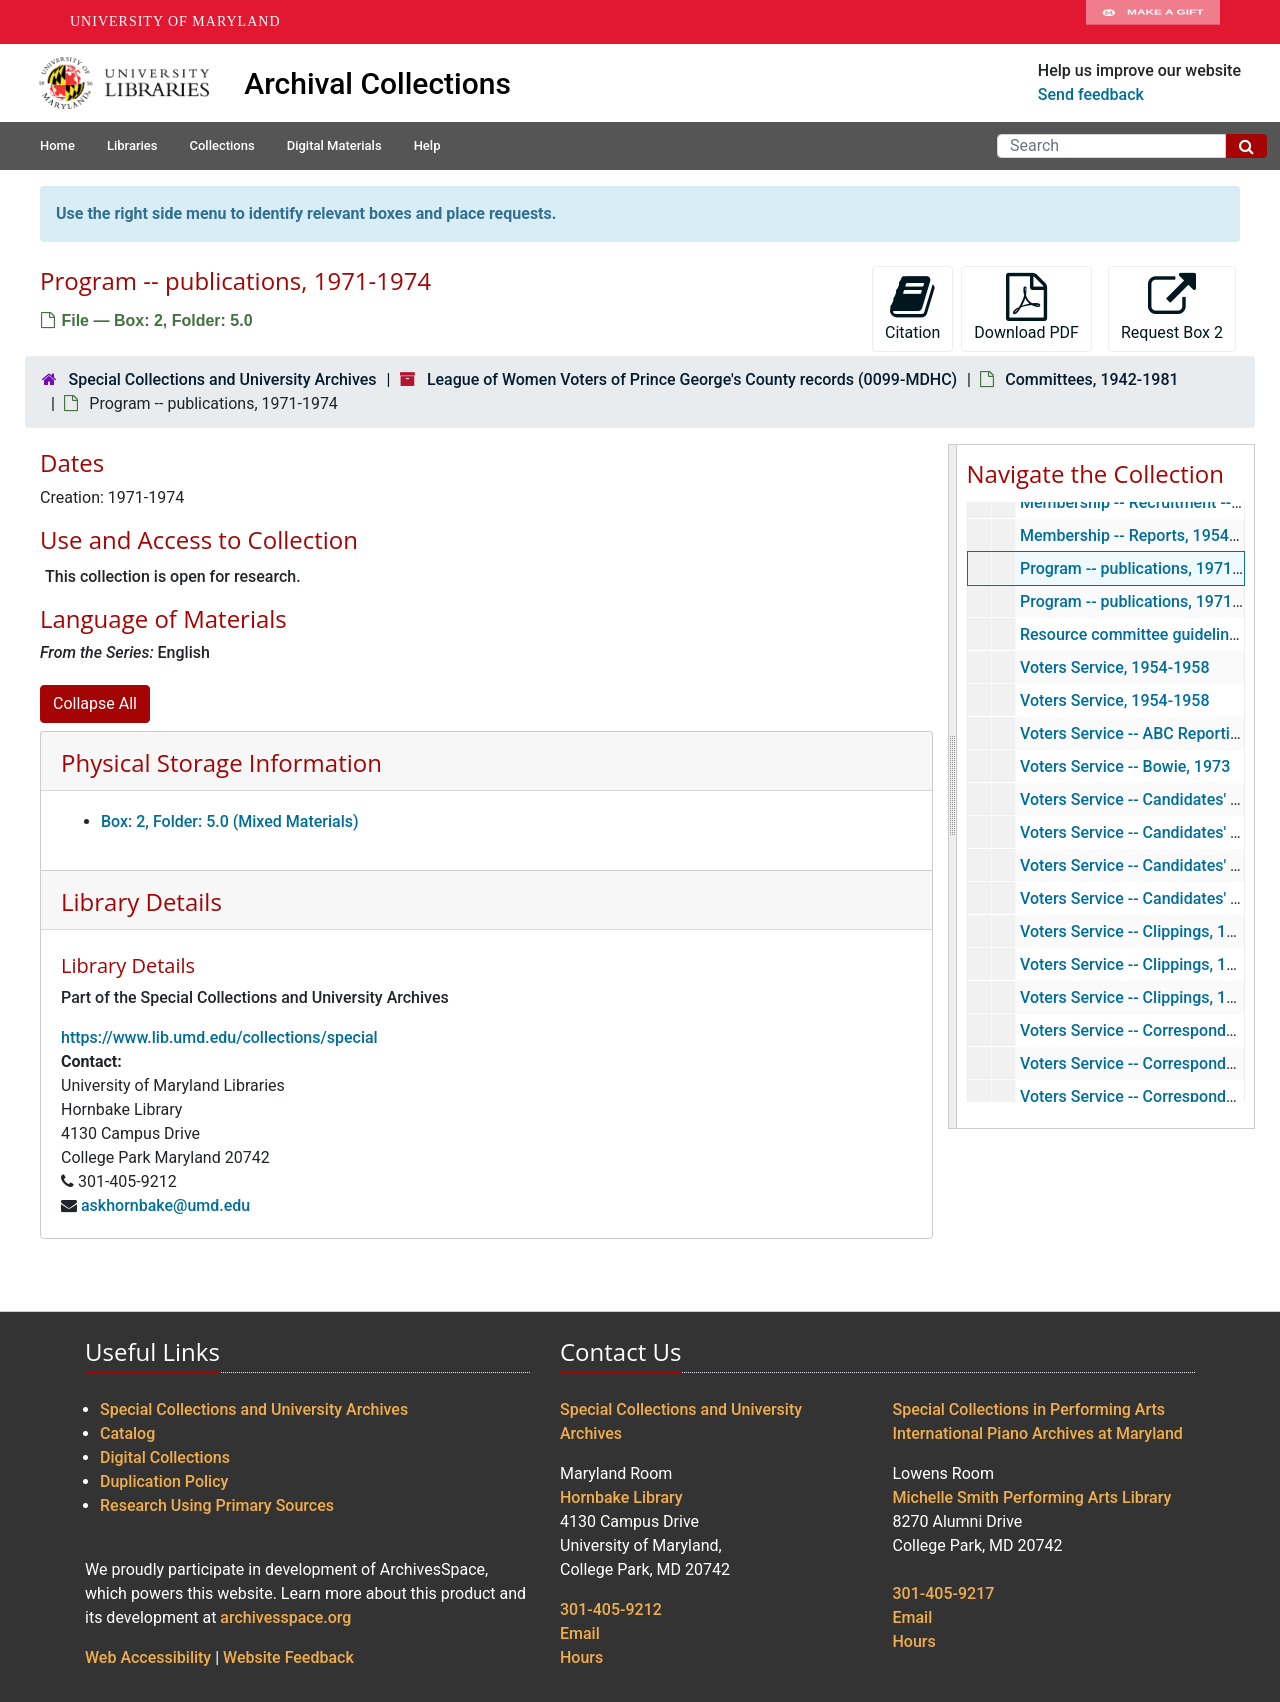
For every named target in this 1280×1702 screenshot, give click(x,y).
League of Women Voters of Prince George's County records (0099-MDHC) (692, 379)
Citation (912, 307)
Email (580, 1633)
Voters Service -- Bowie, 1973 (1124, 766)
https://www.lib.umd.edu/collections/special (219, 1037)
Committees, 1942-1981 (1091, 379)
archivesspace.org (285, 1617)
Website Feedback (288, 1657)
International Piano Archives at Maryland (1038, 1433)
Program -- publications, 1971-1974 (1146, 568)
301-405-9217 (944, 1593)
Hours (581, 1657)
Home (57, 145)
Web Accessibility (148, 1657)
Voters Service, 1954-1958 (1114, 667)
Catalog (127, 1433)
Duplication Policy (164, 1481)
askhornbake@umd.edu (165, 1205)
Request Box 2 (1172, 307)
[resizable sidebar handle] (953, 786)
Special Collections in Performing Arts (1029, 1409)
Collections (221, 145)
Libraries (132, 145)
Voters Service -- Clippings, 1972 (1135, 997)
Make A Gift (1153, 22)
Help (427, 145)
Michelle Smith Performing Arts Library (1032, 1497)
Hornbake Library (621, 1497)
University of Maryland (175, 21)
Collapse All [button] (95, 703)
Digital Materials (334, 145)
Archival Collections (377, 83)
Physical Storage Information (221, 762)
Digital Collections (165, 1457)
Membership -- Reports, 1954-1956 (1144, 535)
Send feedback (1091, 94)
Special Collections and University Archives (222, 379)
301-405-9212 (611, 1609)
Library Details (141, 901)
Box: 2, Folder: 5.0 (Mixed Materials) (230, 821)
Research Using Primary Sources (217, 1505)
